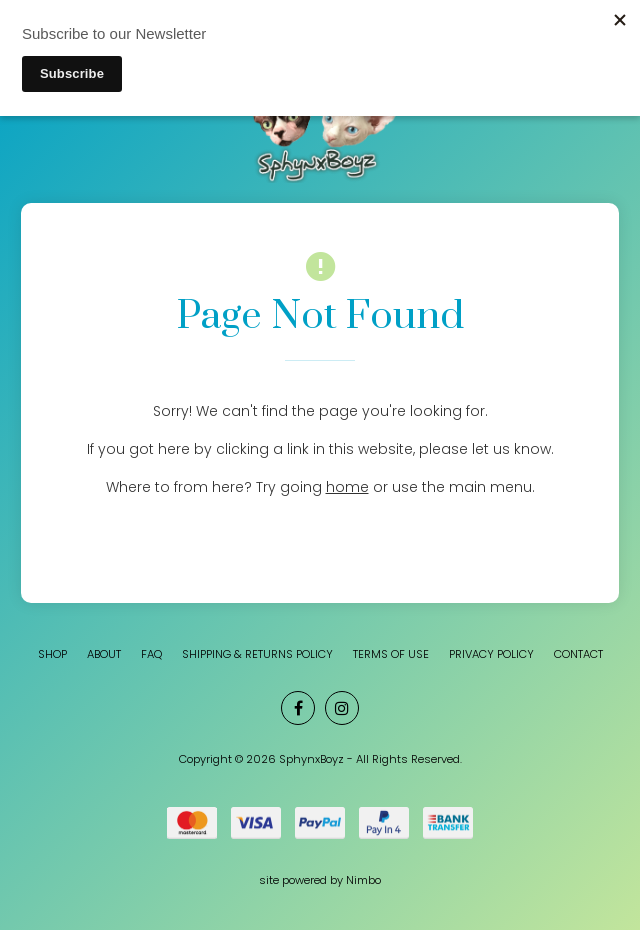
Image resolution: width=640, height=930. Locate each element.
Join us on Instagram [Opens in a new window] (342, 708)
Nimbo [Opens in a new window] (363, 880)
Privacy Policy (491, 654)
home (347, 487)
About (104, 654)
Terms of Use (391, 654)
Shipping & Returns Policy (257, 654)
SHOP (52, 654)
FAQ (151, 654)
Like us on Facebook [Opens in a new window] (298, 708)
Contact (578, 654)
